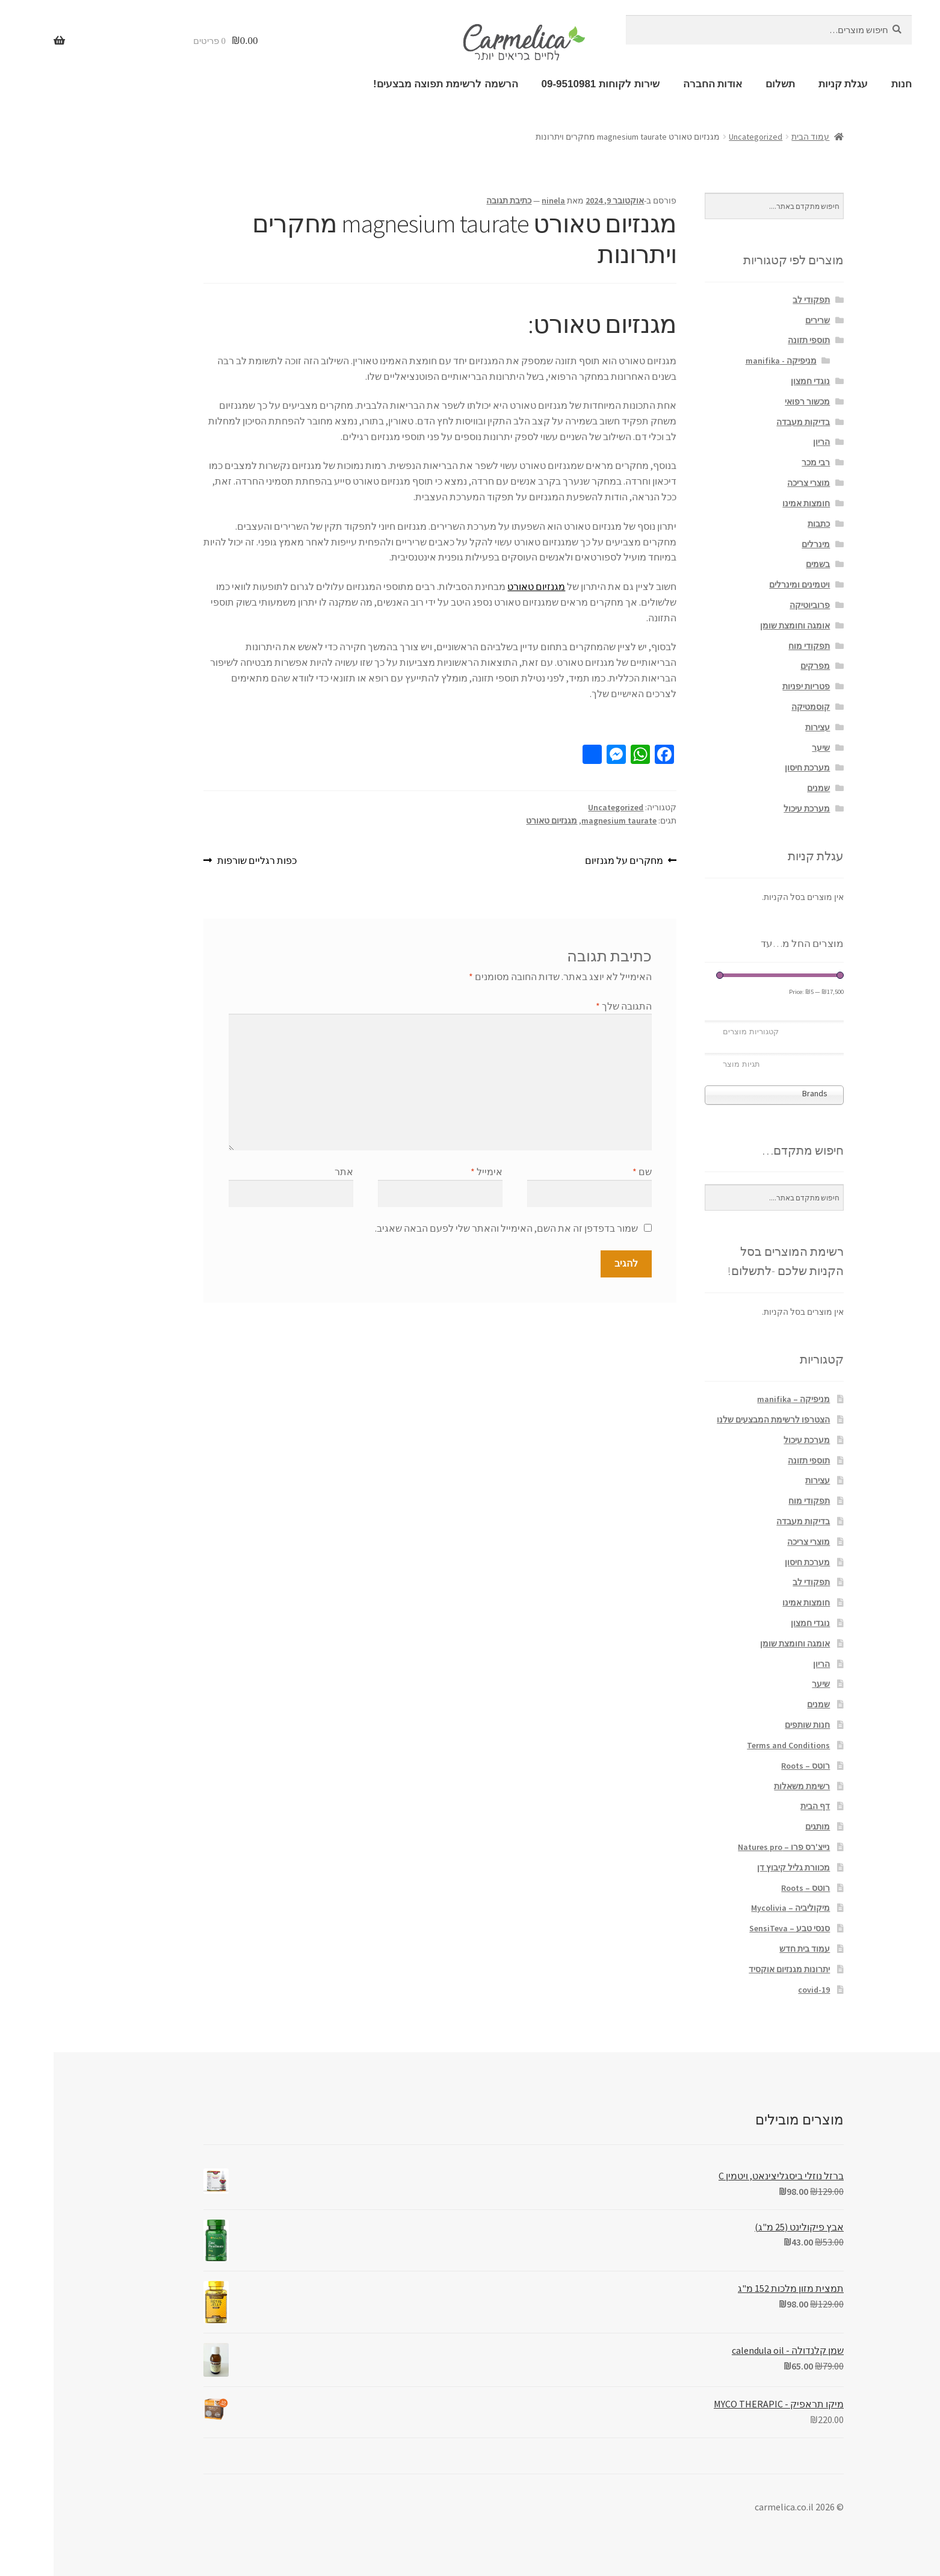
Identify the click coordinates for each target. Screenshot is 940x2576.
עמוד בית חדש (751, 1948)
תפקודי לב (757, 299)
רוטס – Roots (752, 1765)
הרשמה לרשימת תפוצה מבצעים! (392, 84)
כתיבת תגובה (455, 200)
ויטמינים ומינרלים (746, 584)
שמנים (764, 788)
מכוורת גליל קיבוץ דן (739, 1867)
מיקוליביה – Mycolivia (736, 1907)
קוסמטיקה (757, 706)
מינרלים (762, 544)
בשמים (764, 564)
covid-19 (760, 1989)
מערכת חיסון (753, 767)
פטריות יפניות (752, 686)
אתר (290, 1171)
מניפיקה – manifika (739, 1399)
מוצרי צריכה (755, 482)
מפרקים (761, 665)
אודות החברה (659, 84)
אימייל (433, 1171)
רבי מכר (762, 462)
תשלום (726, 84)
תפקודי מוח (755, 646)
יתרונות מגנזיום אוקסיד (735, 1969)
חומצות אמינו (752, 503)
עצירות (764, 727)
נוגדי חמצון (756, 381)
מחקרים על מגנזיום (570, 859)
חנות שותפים (753, 1724)
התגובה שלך (570, 1006)
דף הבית (761, 1806)
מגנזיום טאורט (483, 586)
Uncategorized (702, 136)
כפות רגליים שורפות (203, 859)
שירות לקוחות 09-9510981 (547, 84)
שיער (767, 747)
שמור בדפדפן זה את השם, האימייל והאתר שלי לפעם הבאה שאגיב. (452, 1228)
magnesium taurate (565, 820)
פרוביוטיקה (756, 605)
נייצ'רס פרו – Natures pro (730, 1847)
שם (588, 1171)
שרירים (764, 320)
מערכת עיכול (753, 808)
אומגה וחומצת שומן (741, 625)
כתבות (765, 523)
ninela (500, 200)
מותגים (764, 1826)
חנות (848, 84)
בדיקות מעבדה (749, 422)
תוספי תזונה (755, 340)
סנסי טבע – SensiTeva (736, 1928)
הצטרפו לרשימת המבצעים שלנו (719, 1419)
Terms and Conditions (734, 1745)
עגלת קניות (790, 84)
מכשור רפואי (753, 401)
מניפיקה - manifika (727, 360)
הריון (767, 441)
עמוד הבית (757, 136)
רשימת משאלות (748, 1786)
